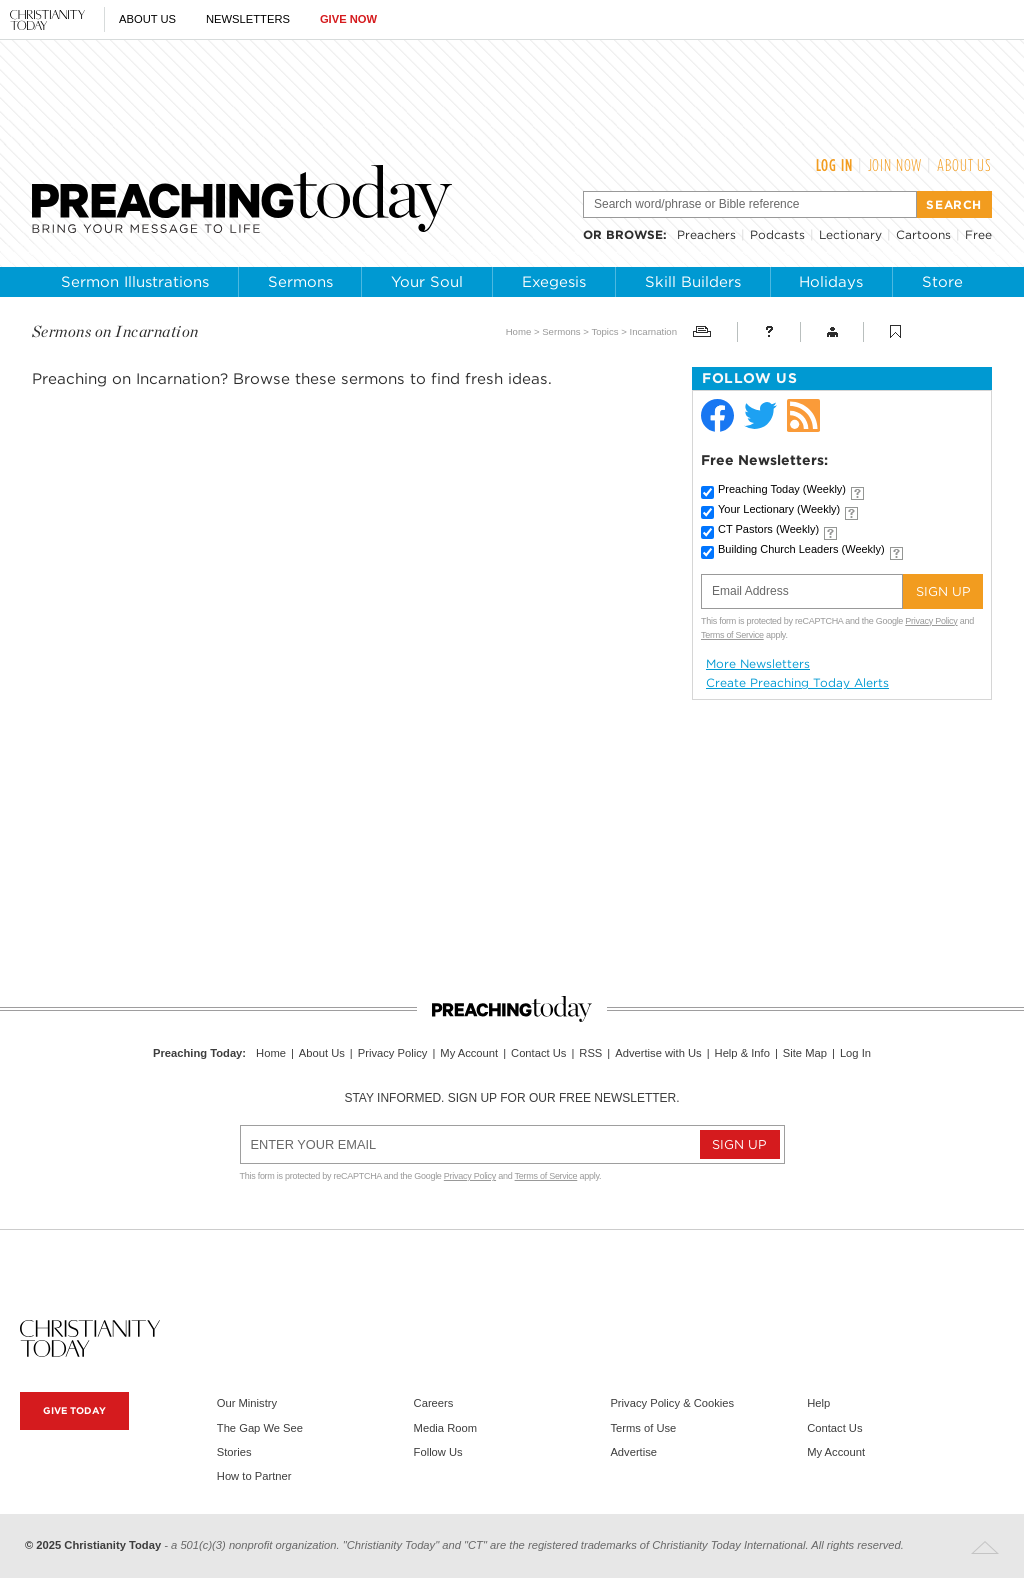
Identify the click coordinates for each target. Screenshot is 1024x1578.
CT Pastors (768, 529)
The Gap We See (260, 1428)
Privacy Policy (931, 621)
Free (978, 234)
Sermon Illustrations (135, 282)
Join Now (895, 165)
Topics (604, 331)
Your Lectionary (779, 509)
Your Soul (427, 282)
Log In (834, 165)
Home (519, 331)
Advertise (633, 1452)
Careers (434, 1403)
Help (818, 1403)
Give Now (348, 19)
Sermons (300, 282)
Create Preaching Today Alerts (797, 683)
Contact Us (538, 1053)
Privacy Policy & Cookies (672, 1403)
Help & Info (742, 1053)
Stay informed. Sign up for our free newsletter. (511, 1098)
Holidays (831, 282)
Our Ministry (247, 1403)
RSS (590, 1053)
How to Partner (254, 1476)
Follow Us (438, 1452)
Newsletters (248, 19)
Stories (234, 1452)
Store (942, 282)
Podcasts (777, 234)
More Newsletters (758, 664)
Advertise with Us (658, 1053)
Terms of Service (732, 635)
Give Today (74, 1410)
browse (634, 234)
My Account (469, 1053)
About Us (147, 19)
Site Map (805, 1053)
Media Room (445, 1428)
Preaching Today (782, 489)
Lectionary (850, 234)
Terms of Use (643, 1428)
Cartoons (923, 234)
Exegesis (554, 282)
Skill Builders (693, 282)
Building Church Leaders (801, 549)
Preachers (706, 234)
